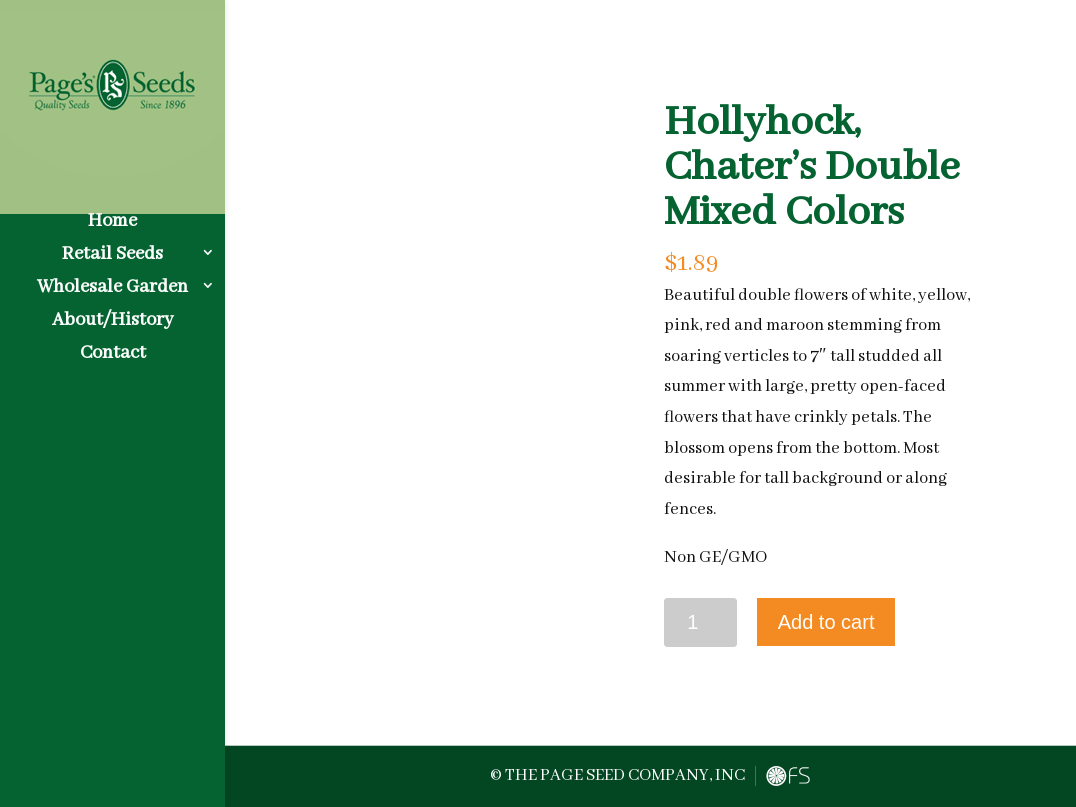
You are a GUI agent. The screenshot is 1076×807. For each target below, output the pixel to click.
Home (112, 203)
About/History (112, 302)
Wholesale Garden (112, 269)
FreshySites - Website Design (788, 776)
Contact (113, 335)
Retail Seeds (112, 236)
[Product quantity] (700, 622)
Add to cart (826, 622)
